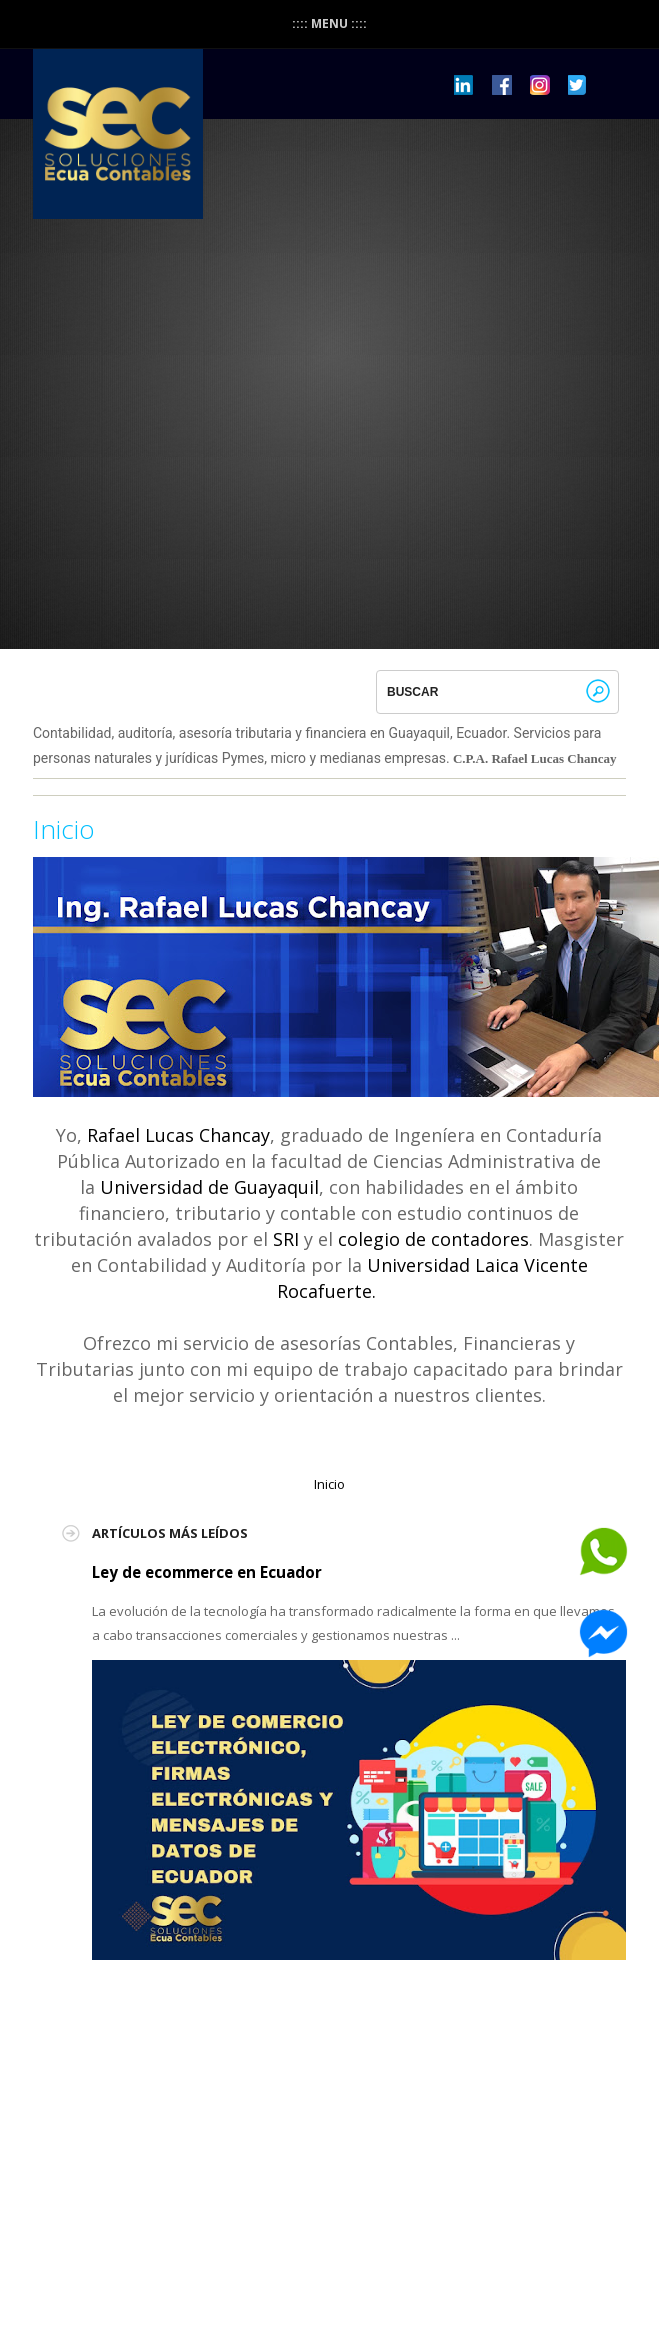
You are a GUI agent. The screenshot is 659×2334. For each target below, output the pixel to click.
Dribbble (502, 85)
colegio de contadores (433, 1239)
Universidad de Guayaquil (209, 1187)
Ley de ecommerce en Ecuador (207, 1572)
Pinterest (540, 85)
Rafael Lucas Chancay (178, 1135)
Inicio (64, 829)
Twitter (578, 85)
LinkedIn (464, 85)
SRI (286, 1239)
